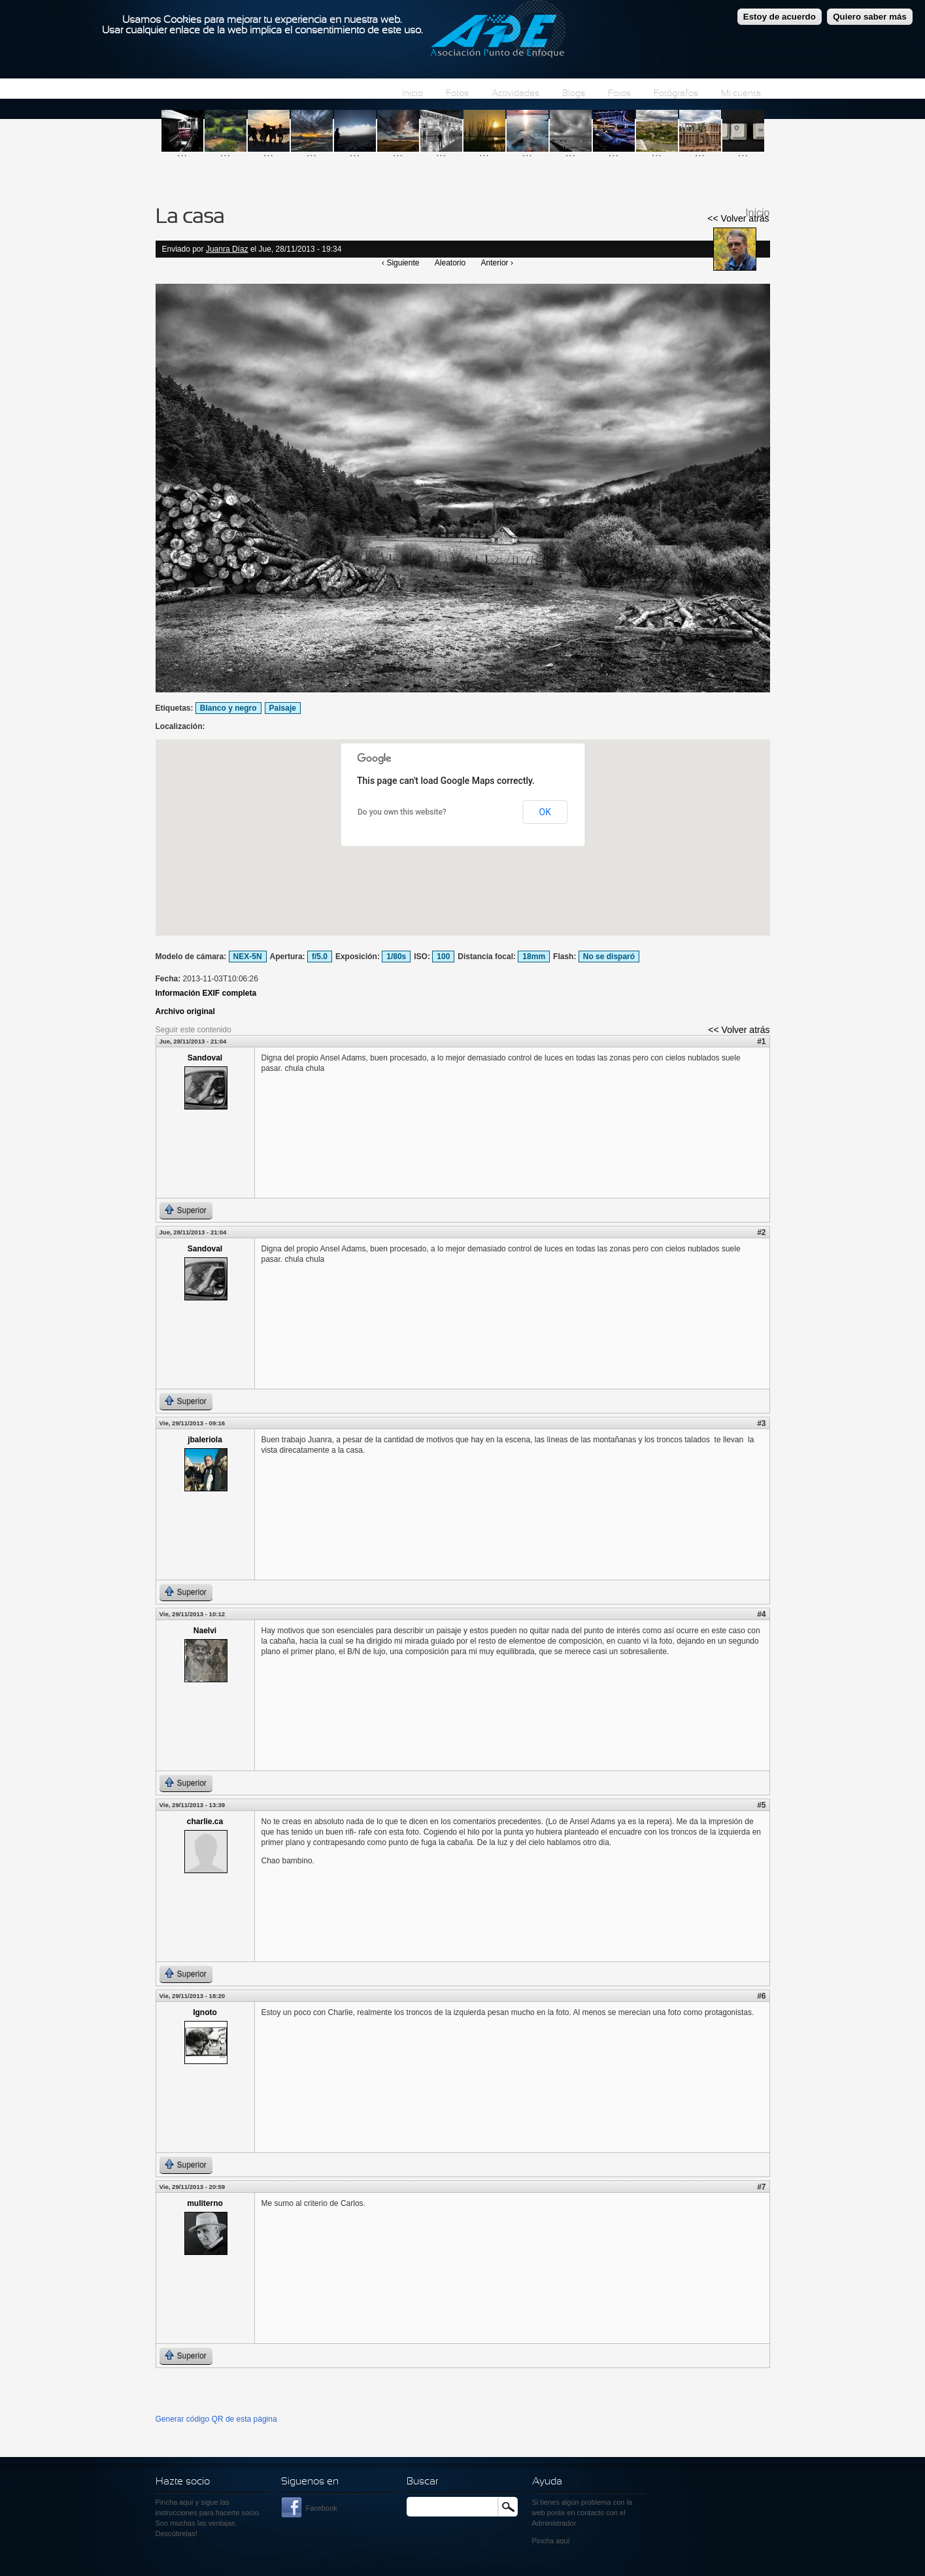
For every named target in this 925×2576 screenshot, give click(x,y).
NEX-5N (247, 956)
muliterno (205, 2203)
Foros (619, 94)
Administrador (554, 2523)
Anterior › (497, 262)
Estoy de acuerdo (779, 17)
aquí (562, 2541)
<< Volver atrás (738, 218)
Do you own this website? (402, 812)
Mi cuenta (741, 94)
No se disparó (609, 956)
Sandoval (205, 1057)
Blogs (573, 94)
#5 (761, 1805)
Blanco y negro (228, 708)
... (182, 152)
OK (545, 812)
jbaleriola (205, 1439)
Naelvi (204, 1630)
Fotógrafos (676, 94)
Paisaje (282, 708)
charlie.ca (205, 1821)
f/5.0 (320, 956)
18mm (533, 956)
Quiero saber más (870, 17)
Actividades (515, 94)
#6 (761, 1996)
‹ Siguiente (400, 262)
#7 (761, 2187)
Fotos (457, 94)
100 (443, 956)
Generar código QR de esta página (216, 2419)
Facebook (321, 2508)
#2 (761, 1232)
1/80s (396, 956)
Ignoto (205, 2012)
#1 (761, 1041)
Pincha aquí (174, 2502)
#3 (761, 1423)
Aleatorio (450, 262)
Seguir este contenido (193, 1029)
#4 (761, 1614)
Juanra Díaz (227, 249)
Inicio (412, 94)
